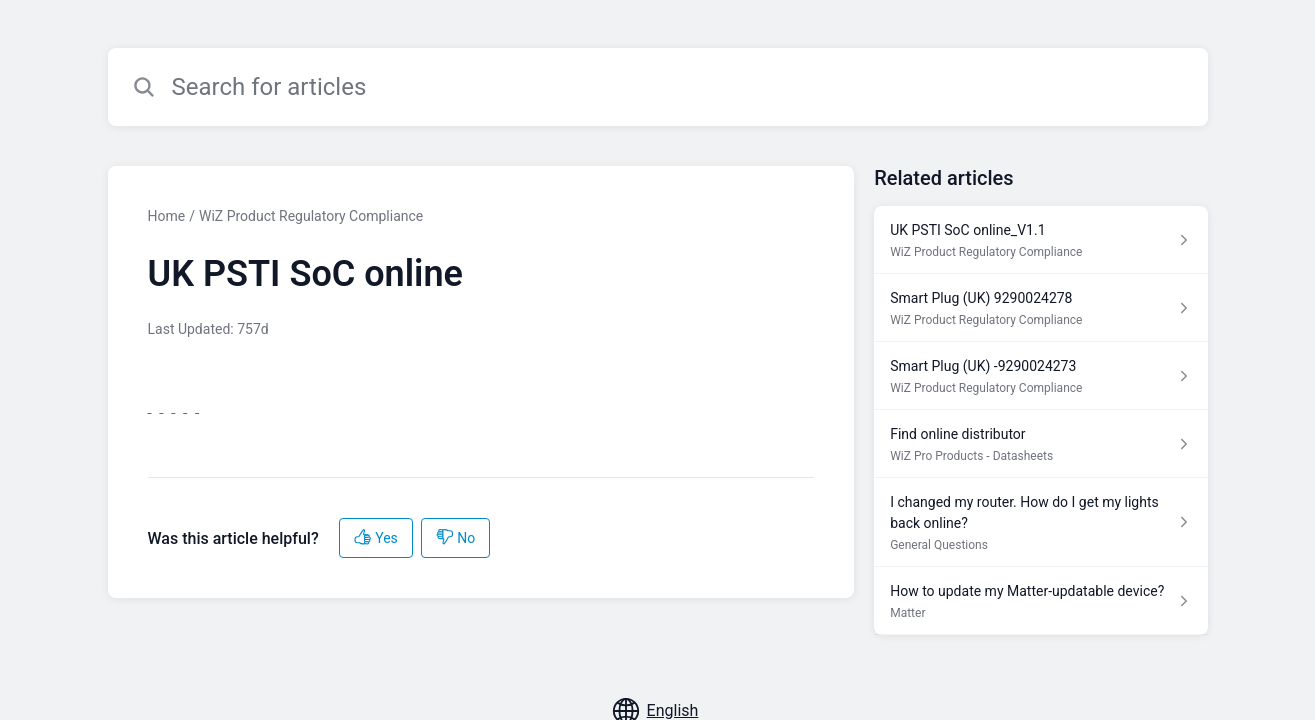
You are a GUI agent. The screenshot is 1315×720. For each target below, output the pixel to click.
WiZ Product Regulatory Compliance (311, 216)
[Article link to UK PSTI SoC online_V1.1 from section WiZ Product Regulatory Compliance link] (1040, 240)
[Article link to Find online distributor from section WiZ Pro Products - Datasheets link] (1040, 444)
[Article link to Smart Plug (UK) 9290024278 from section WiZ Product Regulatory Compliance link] (1040, 308)
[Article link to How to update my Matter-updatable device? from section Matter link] (1040, 601)
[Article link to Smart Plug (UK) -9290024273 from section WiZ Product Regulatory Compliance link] (1040, 376)
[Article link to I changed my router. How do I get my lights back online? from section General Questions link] (1040, 522)
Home (167, 216)
